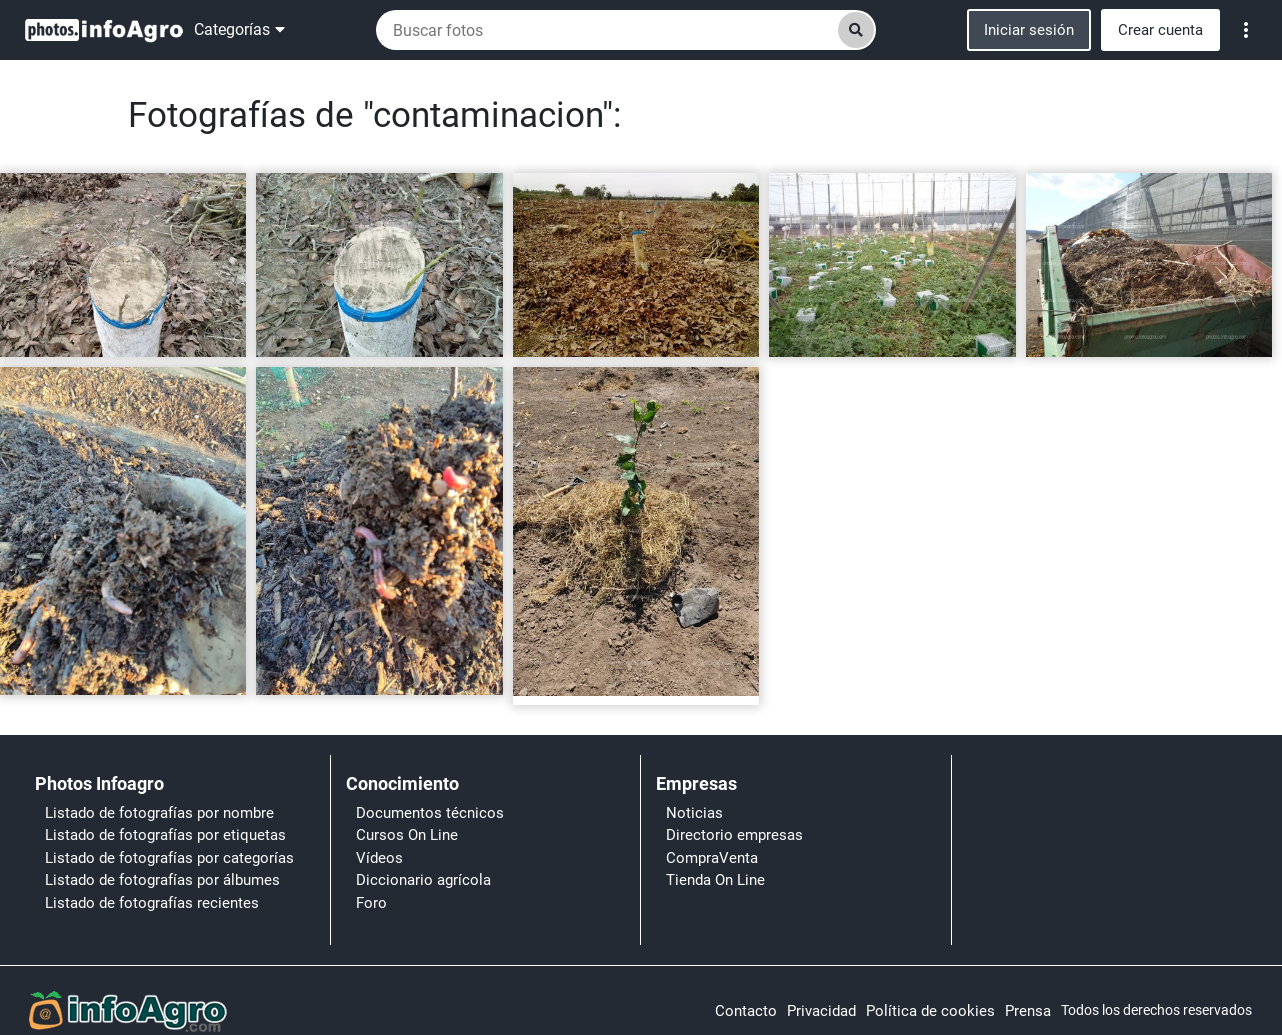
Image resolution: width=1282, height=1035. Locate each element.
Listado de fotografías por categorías (169, 858)
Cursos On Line (407, 835)
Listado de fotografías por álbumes (162, 880)
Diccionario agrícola (423, 880)
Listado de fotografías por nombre (159, 813)
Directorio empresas (734, 835)
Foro (371, 903)
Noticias (694, 813)
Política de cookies (930, 1011)
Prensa (1028, 1011)
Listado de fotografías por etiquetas (165, 835)
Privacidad (821, 1011)
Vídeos (379, 858)
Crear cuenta (1160, 30)
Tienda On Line (715, 880)
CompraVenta (712, 858)
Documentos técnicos (430, 813)
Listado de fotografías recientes (152, 903)
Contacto (746, 1011)
